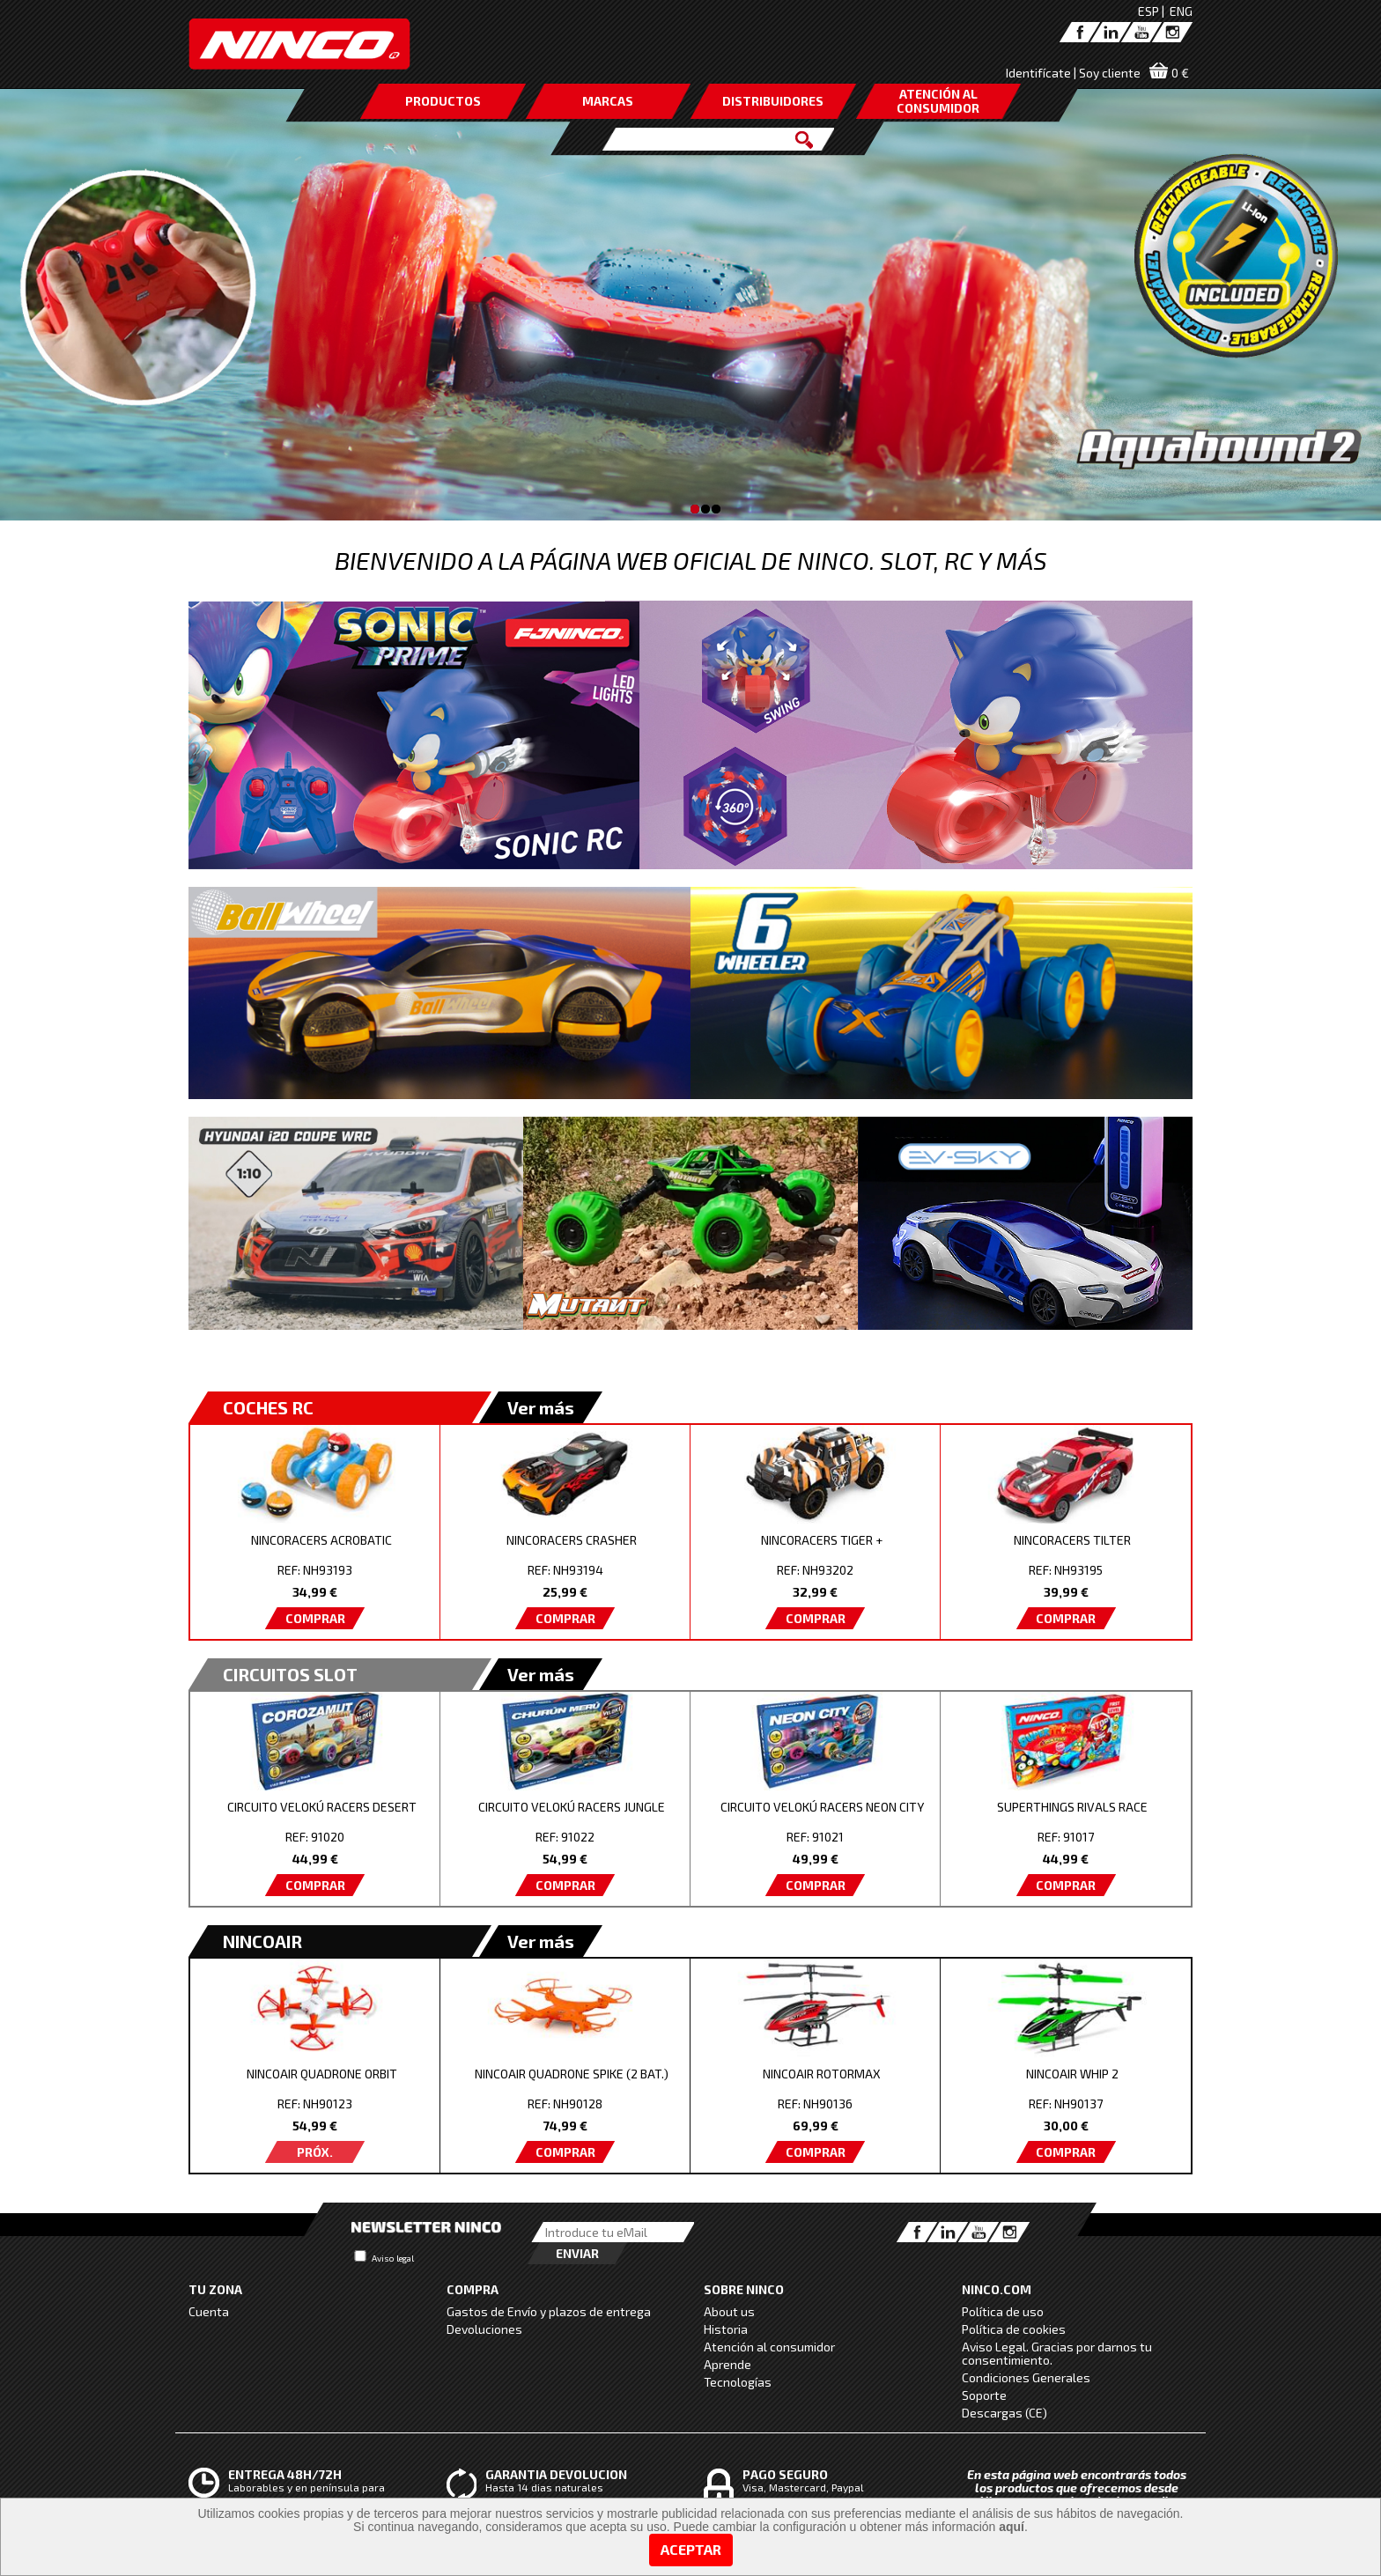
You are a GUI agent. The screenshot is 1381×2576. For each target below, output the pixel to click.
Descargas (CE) (1004, 2412)
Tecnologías (738, 2381)
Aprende (727, 2364)
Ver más (540, 1407)
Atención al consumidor (769, 2346)
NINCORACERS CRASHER (571, 1539)
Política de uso (1003, 2311)
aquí (1011, 2527)
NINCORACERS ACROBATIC (321, 1539)
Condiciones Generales (1026, 2377)
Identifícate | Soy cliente (1073, 72)
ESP (1148, 11)
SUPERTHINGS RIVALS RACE (1072, 1806)
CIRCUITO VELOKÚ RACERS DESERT (322, 1806)
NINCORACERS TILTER (1072, 1539)
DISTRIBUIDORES (772, 100)
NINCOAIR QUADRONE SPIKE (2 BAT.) (571, 2073)
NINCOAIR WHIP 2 (1072, 2073)
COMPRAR (315, 1618)
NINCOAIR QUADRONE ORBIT (322, 2073)
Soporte (984, 2395)
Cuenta (208, 2311)
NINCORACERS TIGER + (822, 1539)
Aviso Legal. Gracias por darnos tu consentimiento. (1057, 2353)
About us (729, 2311)
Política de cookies (1014, 2328)
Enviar (577, 2253)
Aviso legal (393, 2258)
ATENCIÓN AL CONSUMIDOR (938, 100)
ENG (1181, 11)
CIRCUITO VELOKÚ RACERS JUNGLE (571, 1806)
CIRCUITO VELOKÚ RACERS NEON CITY (822, 1806)
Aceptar (691, 2549)
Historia (726, 2328)
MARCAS (607, 100)
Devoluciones (484, 2328)
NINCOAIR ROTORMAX (822, 2073)
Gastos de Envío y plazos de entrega (549, 2311)
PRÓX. (315, 2151)
